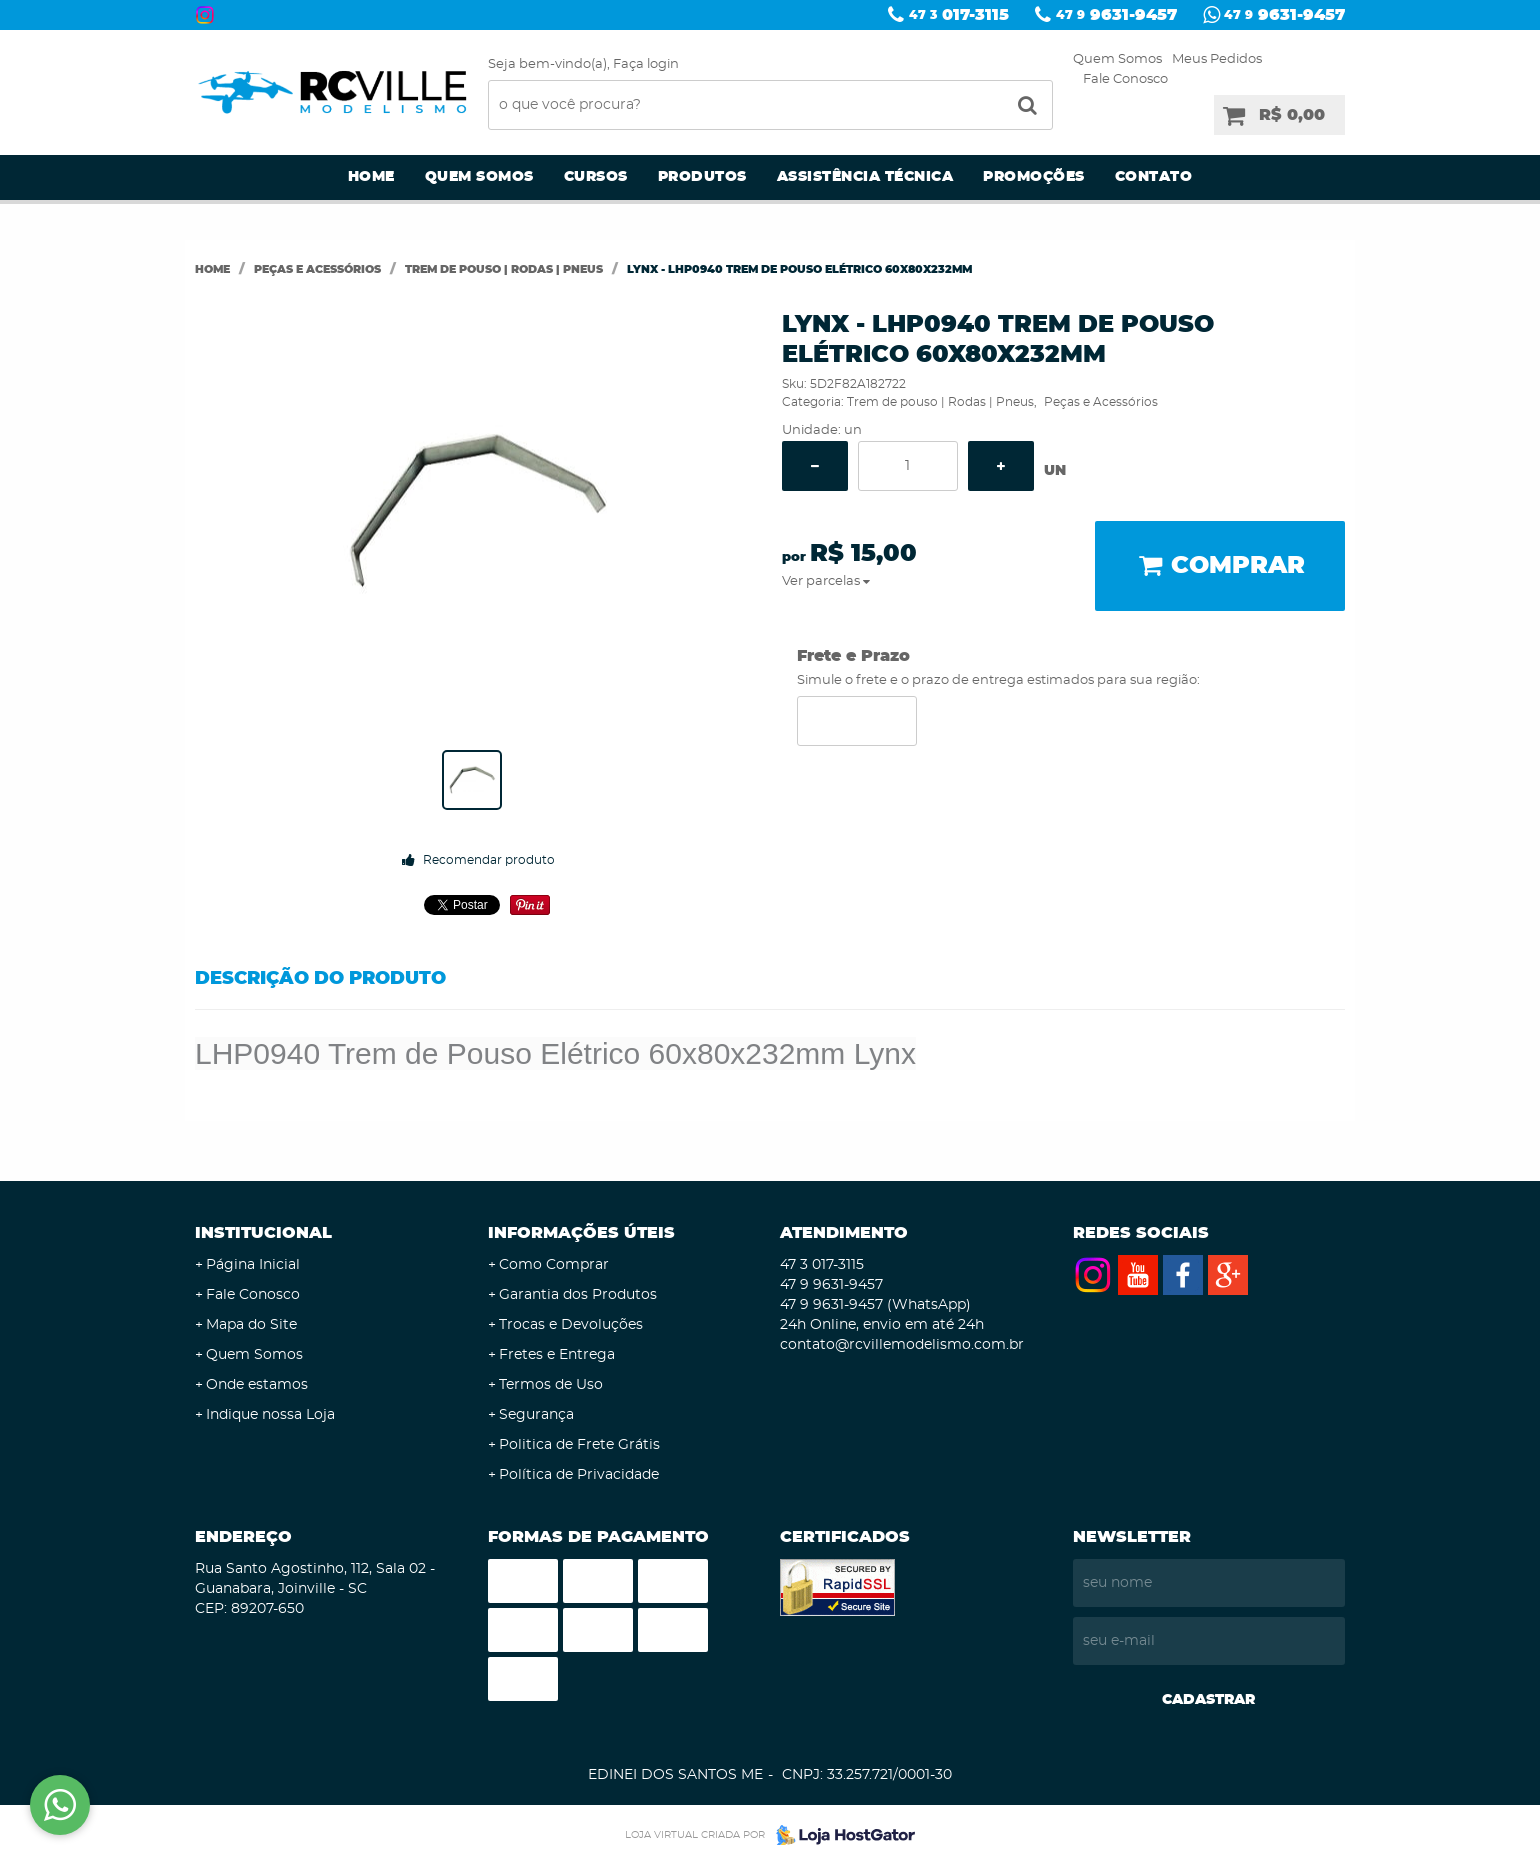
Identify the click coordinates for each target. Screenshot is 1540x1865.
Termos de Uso (551, 1385)
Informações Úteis (581, 1233)
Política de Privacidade (579, 1475)
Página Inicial (253, 1265)
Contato (1154, 177)
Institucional (263, 1233)
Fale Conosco (1125, 79)
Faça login (646, 64)
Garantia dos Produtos (578, 1295)
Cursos (596, 177)
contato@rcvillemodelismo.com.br (902, 1345)
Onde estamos (257, 1385)
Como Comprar (554, 1265)
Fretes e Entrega (557, 1355)
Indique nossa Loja (270, 1415)
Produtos (702, 177)
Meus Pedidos (1217, 59)
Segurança (536, 1415)
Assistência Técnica (865, 177)
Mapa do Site (251, 1325)
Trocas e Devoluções (571, 1325)
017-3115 (959, 15)
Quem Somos (1117, 59)
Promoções (1034, 177)
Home (371, 177)
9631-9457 (1116, 15)
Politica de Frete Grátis (579, 1445)
